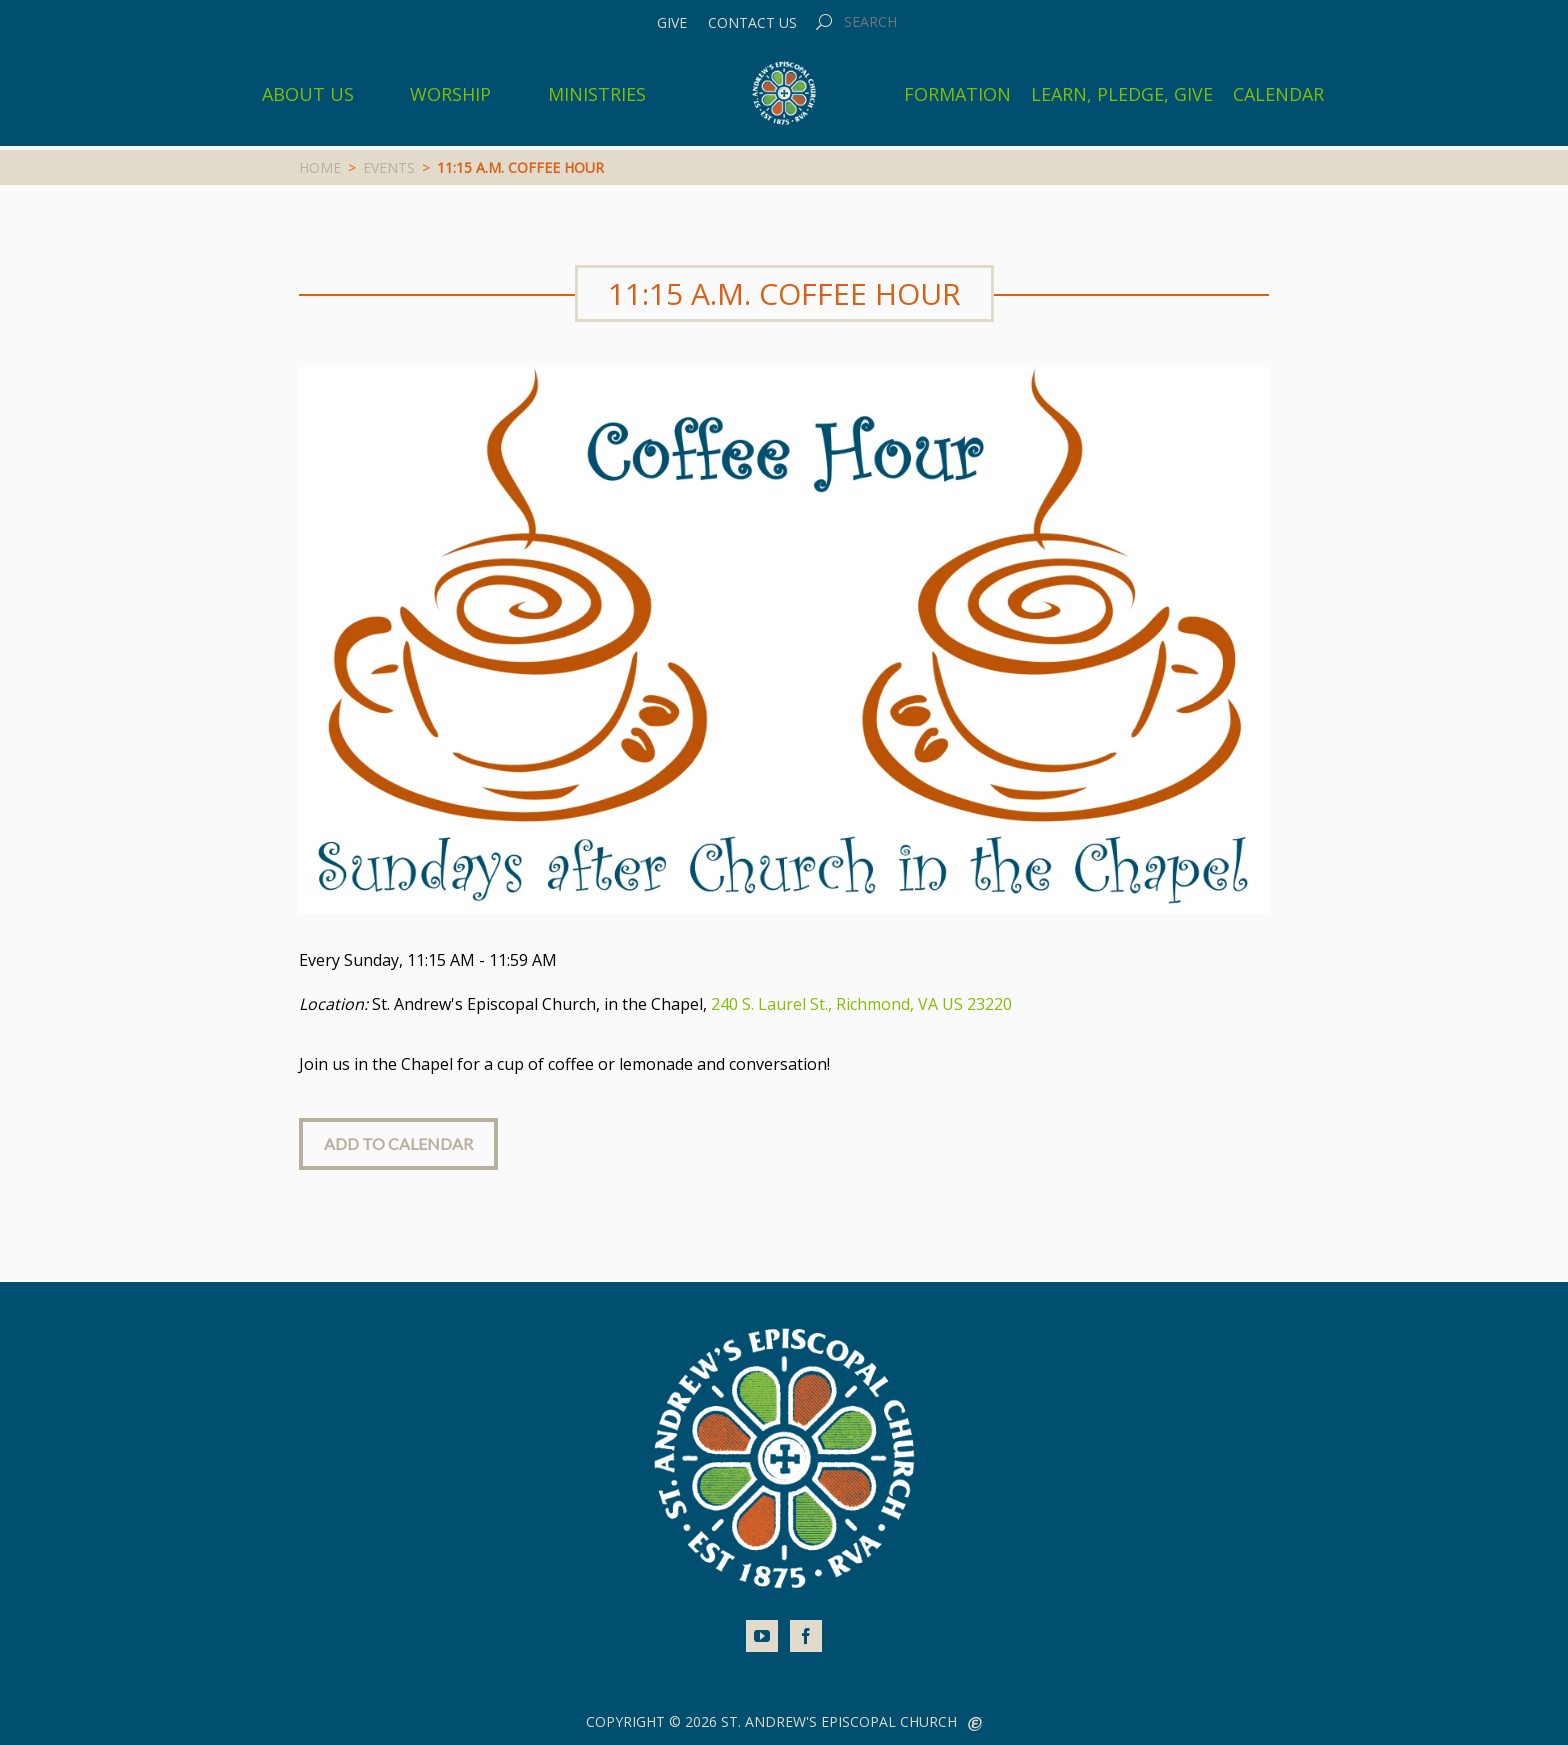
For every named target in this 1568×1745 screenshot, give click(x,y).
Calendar (1278, 94)
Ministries (597, 94)
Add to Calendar (398, 1143)
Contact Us (752, 23)
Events (389, 167)
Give (672, 23)
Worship (450, 94)
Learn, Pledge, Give (1122, 94)
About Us (308, 94)
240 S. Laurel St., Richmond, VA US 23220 (861, 1004)
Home (320, 167)
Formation (957, 94)
